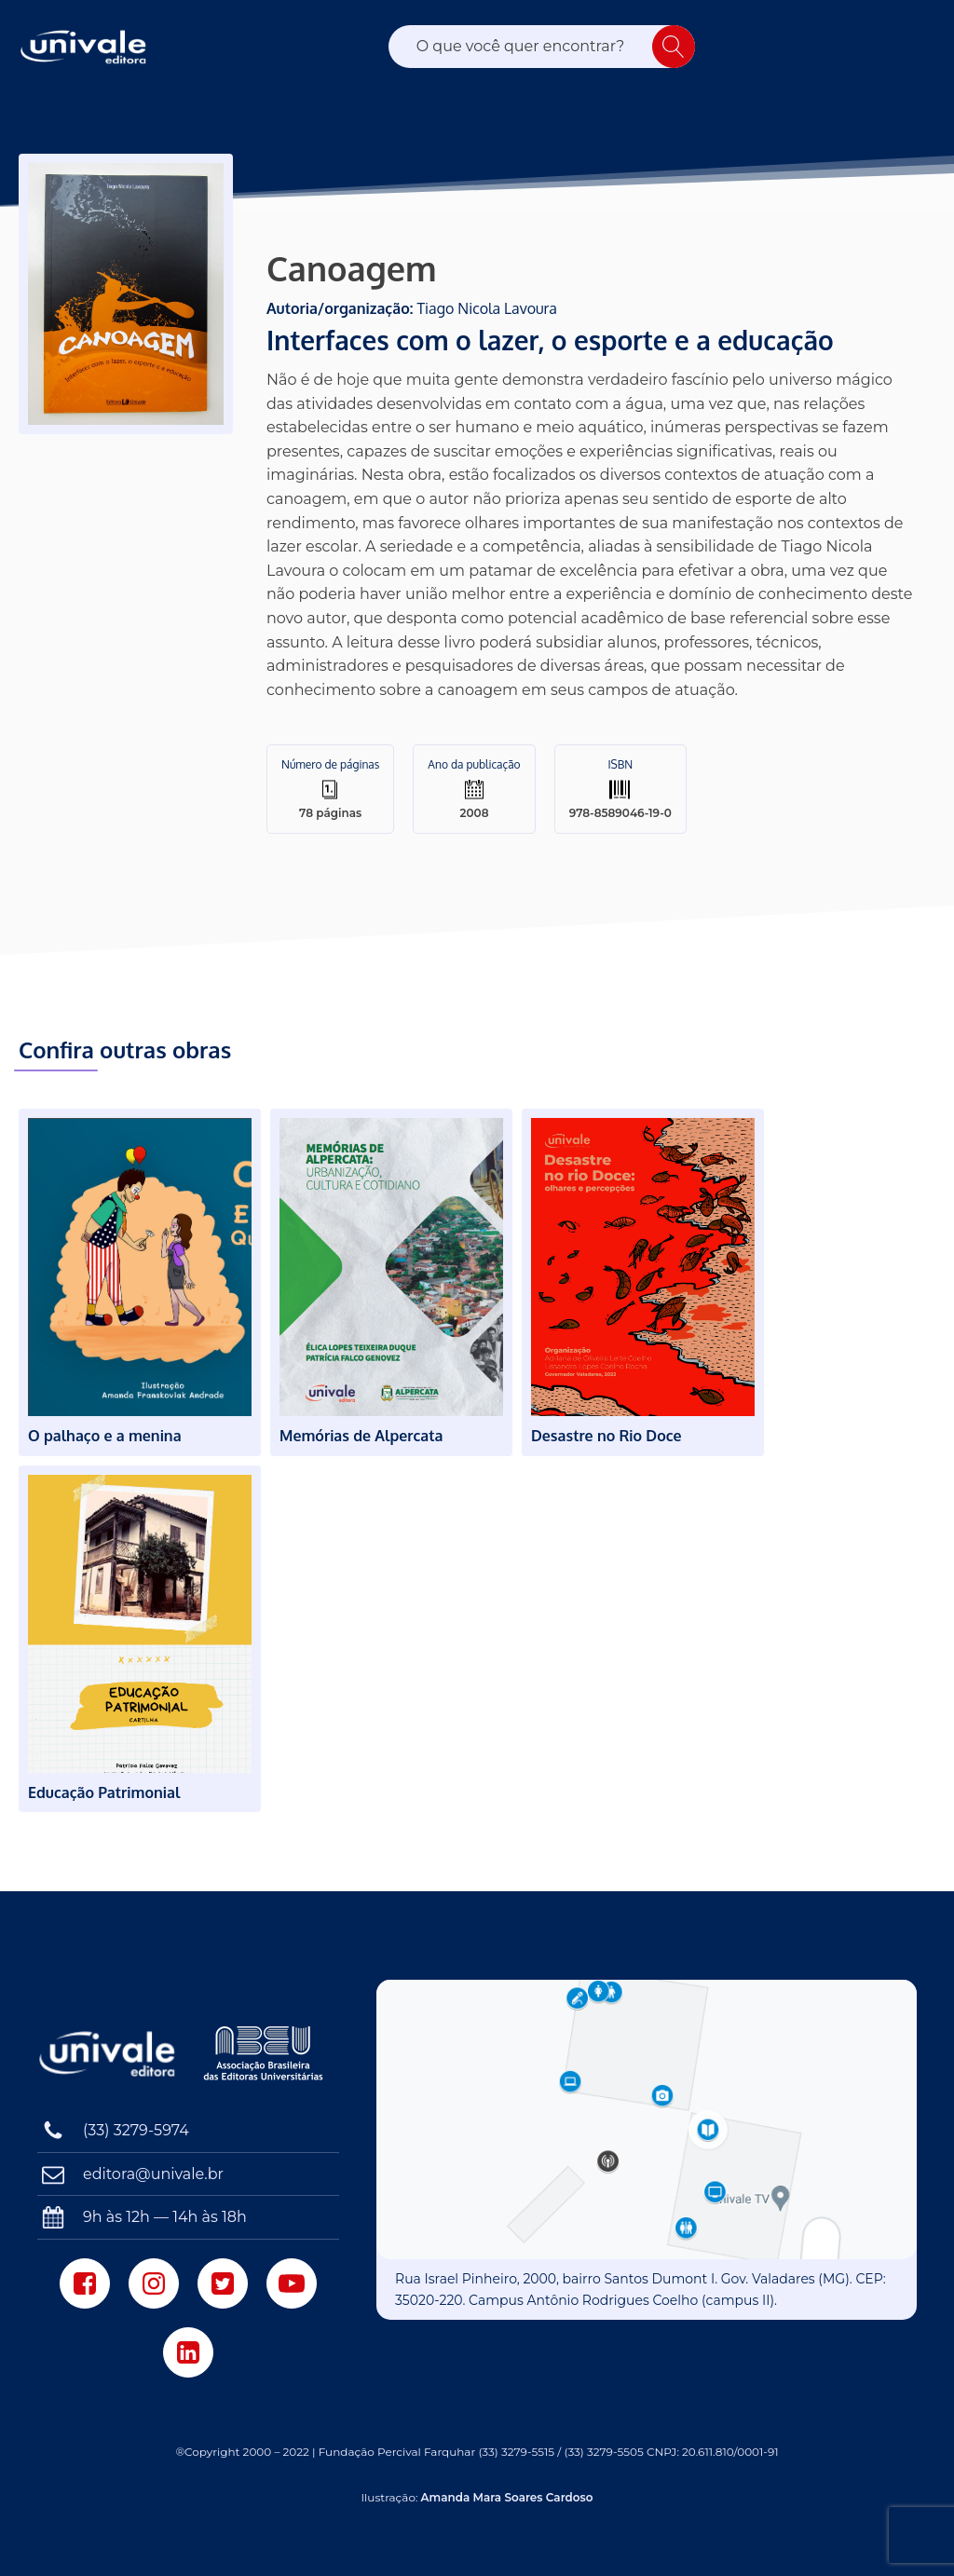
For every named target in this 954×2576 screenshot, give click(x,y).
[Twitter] (223, 2283)
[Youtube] (291, 2283)
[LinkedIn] (188, 2352)
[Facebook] (85, 2283)
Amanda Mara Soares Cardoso (507, 2497)
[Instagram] (154, 2283)
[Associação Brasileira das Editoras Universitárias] (265, 2053)
